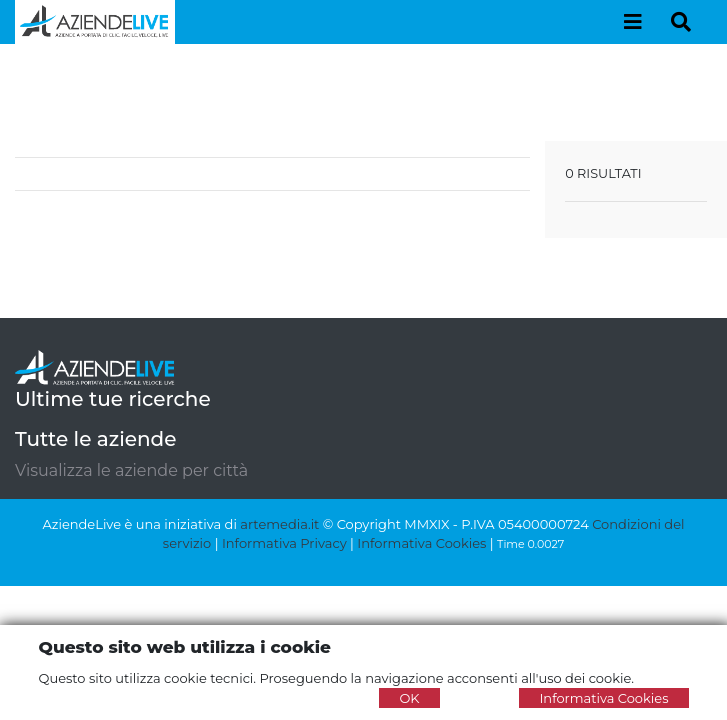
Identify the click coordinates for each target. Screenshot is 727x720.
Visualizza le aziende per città (131, 470)
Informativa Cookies (421, 543)
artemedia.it (279, 524)
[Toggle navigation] (633, 22)
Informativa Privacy (284, 543)
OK (409, 698)
